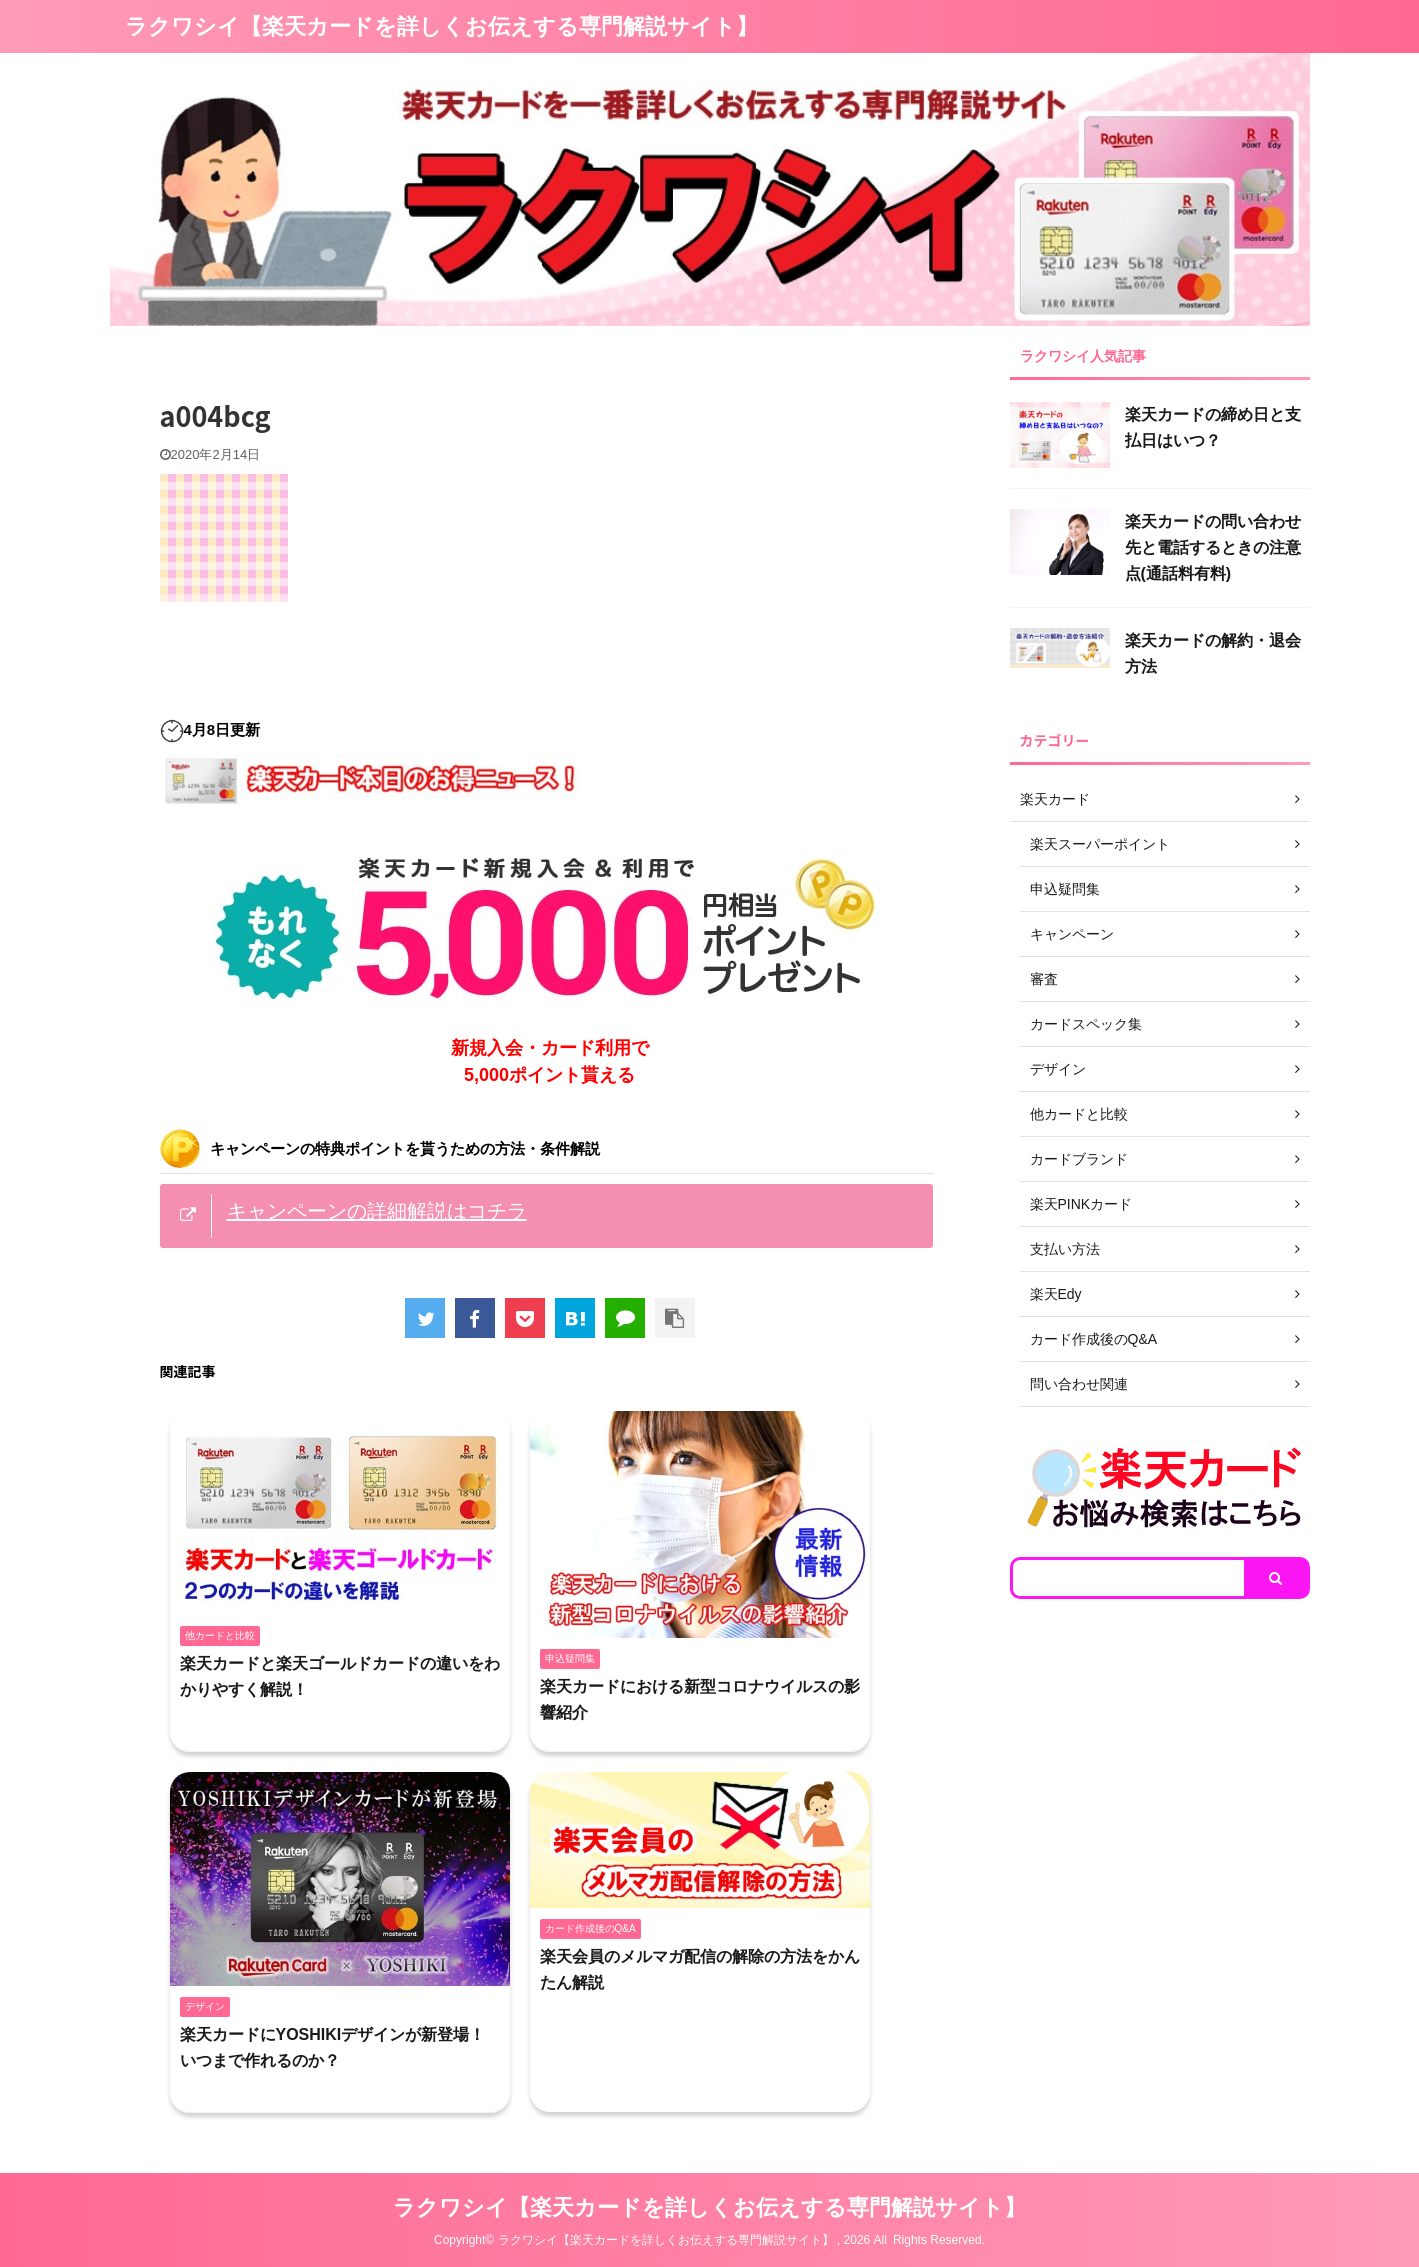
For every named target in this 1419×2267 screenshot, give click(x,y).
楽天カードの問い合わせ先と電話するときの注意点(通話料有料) (1213, 547)
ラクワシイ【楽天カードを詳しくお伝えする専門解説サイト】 (441, 26)
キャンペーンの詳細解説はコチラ (377, 1211)
